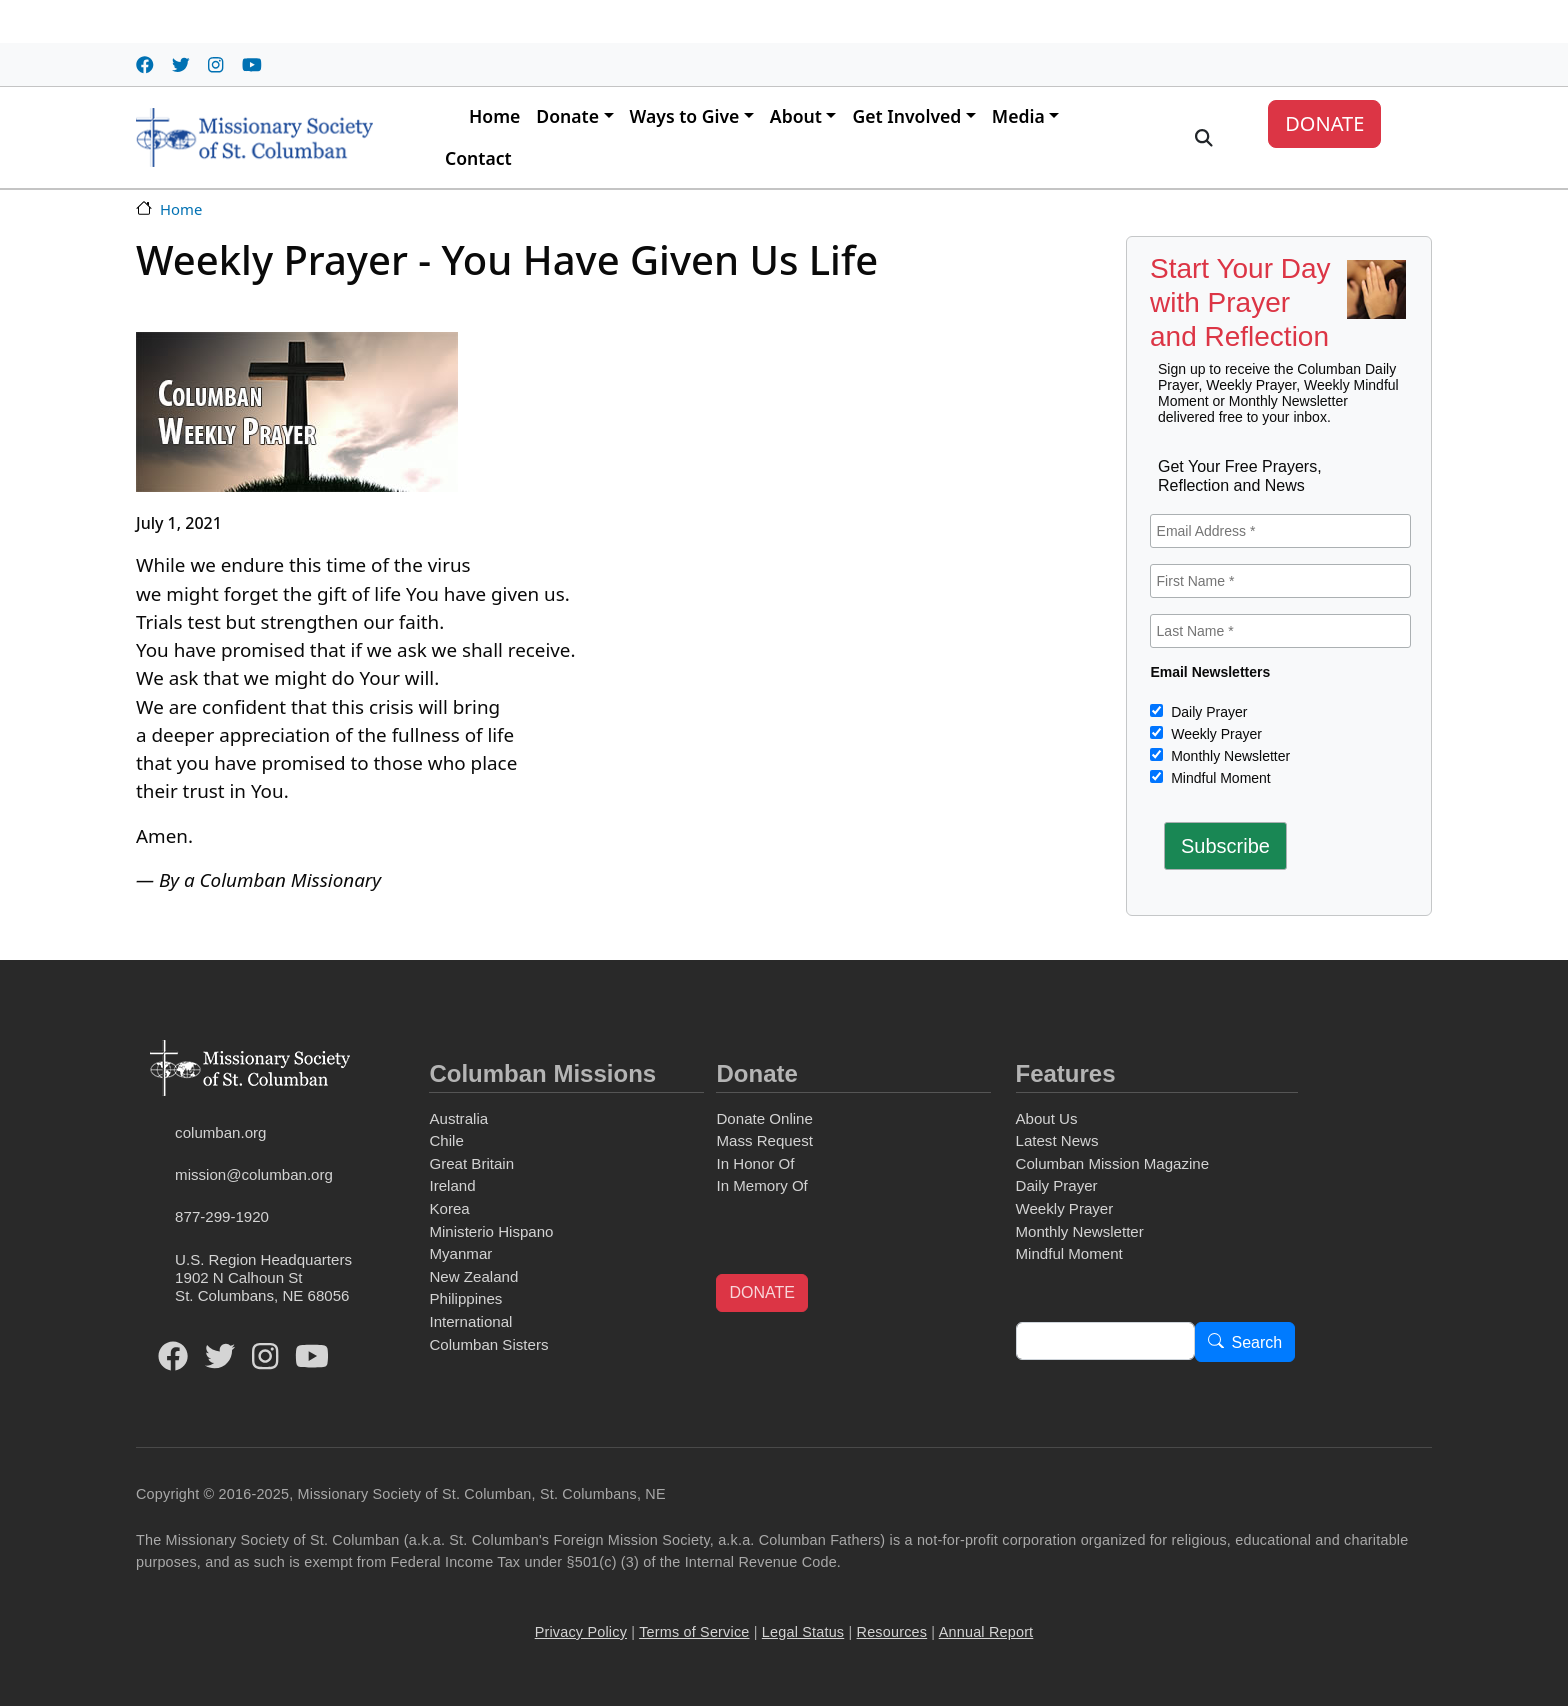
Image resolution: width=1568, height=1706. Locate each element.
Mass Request (764, 1140)
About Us (1047, 1118)
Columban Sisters (488, 1344)
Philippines (465, 1298)
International (470, 1321)
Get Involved (906, 116)
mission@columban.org (254, 1174)
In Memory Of (761, 1185)
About (796, 116)
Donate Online (764, 1118)
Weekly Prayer (1214, 734)
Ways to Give (685, 116)
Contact (478, 158)
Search (1257, 1342)
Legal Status (803, 1632)
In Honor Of (755, 1163)
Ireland (452, 1185)
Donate (567, 116)
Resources (892, 1632)
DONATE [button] (761, 1292)
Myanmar (460, 1253)
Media (1018, 116)
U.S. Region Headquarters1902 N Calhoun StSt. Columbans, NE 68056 (263, 1277)
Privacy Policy (581, 1632)
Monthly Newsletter (1228, 756)
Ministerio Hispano (491, 1231)
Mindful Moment (1218, 778)
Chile (446, 1140)
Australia (458, 1118)
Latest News (1057, 1140)
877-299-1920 (222, 1216)
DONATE (1324, 123)
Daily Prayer (1207, 712)
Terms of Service (694, 1632)
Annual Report (986, 1632)
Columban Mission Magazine (1113, 1163)
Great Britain (471, 1163)
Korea (449, 1208)
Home (494, 116)
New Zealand (473, 1276)
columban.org (220, 1132)
